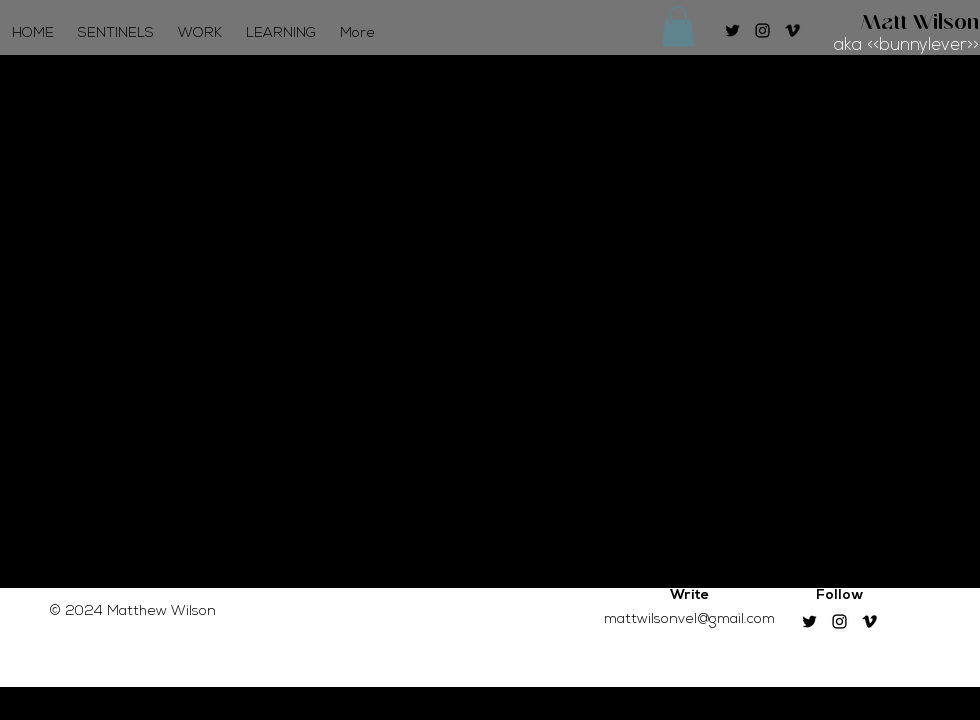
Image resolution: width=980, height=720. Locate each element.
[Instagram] (762, 30)
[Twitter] (732, 30)
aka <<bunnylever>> (906, 45)
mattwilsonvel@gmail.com (689, 619)
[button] (678, 26)
